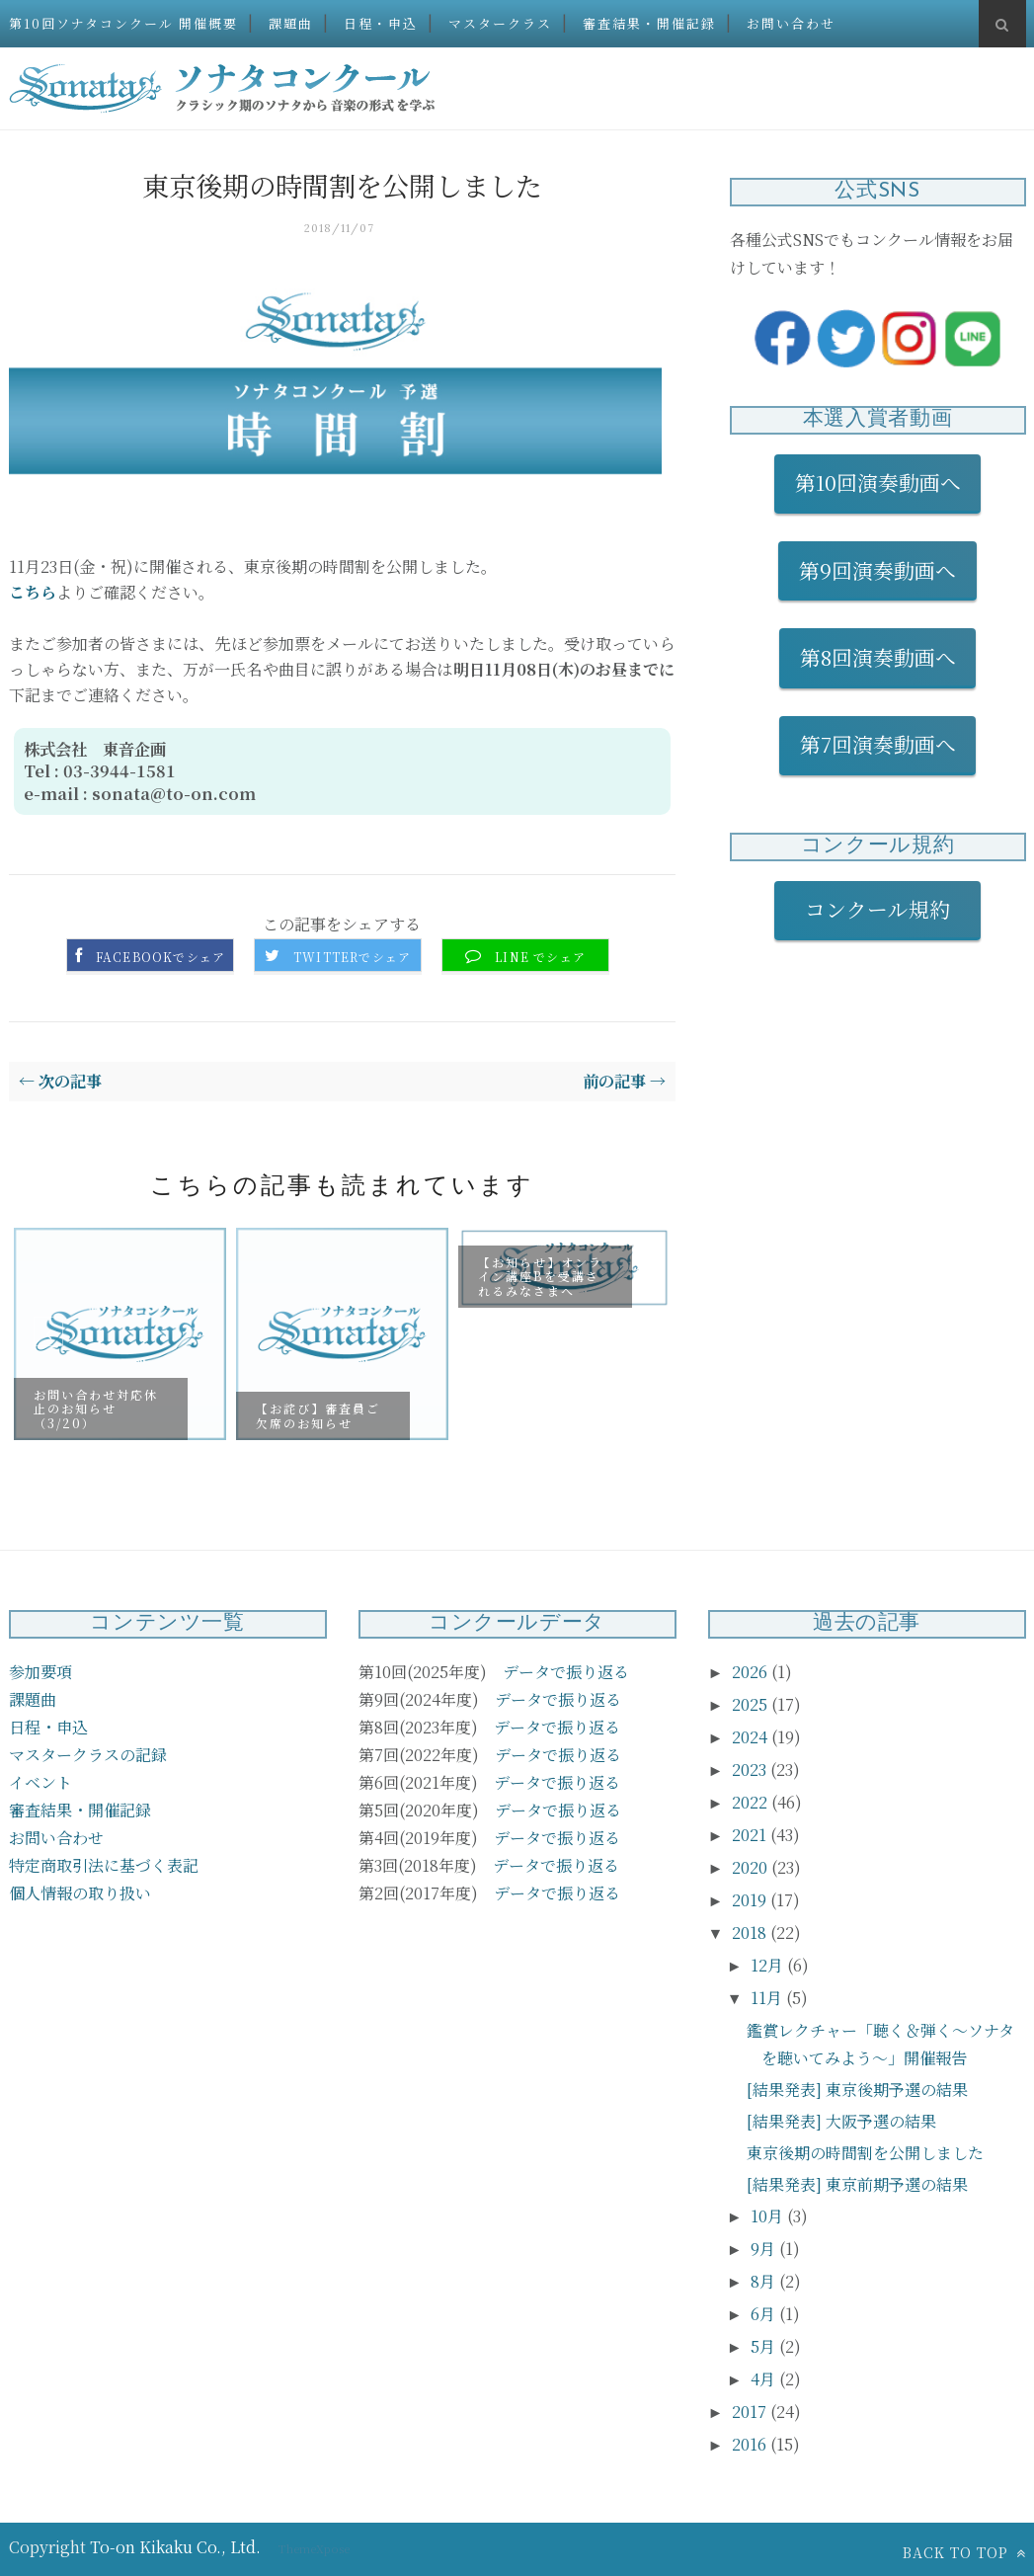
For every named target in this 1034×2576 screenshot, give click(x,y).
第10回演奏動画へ (878, 482)
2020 (751, 1867)
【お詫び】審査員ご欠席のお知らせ (318, 1415)
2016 (751, 2444)
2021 (751, 1834)
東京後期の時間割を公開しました (865, 2152)
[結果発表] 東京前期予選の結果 (857, 2184)
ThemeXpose (314, 2548)
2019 (751, 1900)
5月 (765, 2346)
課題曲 (291, 23)
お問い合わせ (791, 23)
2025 (751, 1704)
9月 (765, 2248)
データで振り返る (566, 1671)
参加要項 (40, 1671)
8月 (765, 2281)
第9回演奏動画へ (877, 570)
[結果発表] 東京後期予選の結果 (857, 2089)
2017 (751, 2411)
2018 (751, 1932)
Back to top (964, 2552)
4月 (765, 2379)
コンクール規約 (888, 909)
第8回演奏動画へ (878, 657)
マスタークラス (500, 23)
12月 (769, 1965)
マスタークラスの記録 (88, 1754)
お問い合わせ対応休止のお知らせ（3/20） (96, 1407)
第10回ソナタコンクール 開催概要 (123, 23)
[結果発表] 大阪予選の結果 (841, 2121)
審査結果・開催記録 (649, 23)
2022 (751, 1802)
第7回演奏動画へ (878, 744)
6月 (765, 2313)
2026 (751, 1671)
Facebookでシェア (160, 957)
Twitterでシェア (352, 957)
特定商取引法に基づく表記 (104, 1865)
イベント (40, 1782)
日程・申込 (381, 23)
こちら (32, 592)
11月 (768, 1997)
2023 (751, 1769)
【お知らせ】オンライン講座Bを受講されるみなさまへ (540, 1275)
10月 (769, 2216)
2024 (751, 1737)
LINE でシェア (540, 957)
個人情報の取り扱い (80, 1893)
